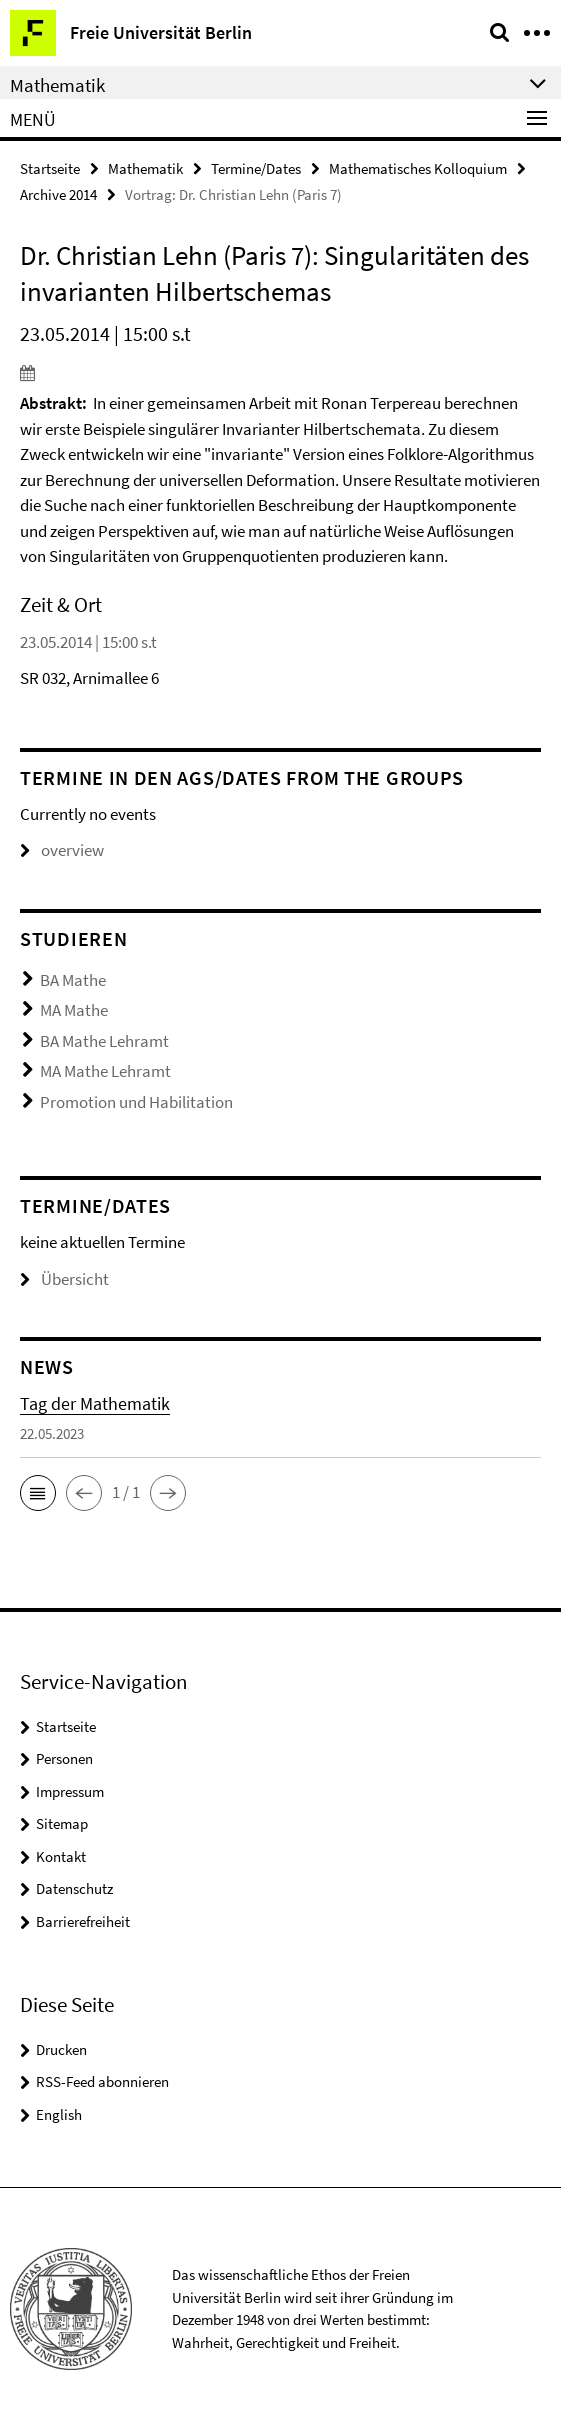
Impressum (70, 1791)
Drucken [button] (61, 2049)
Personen (64, 1758)
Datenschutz (74, 1888)
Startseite (50, 168)
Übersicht (64, 1279)
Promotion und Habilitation (136, 1102)
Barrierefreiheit (83, 1921)
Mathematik (145, 168)
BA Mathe (73, 980)
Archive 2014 (58, 194)
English (59, 2114)
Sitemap (62, 1823)
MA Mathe (74, 1010)
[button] (38, 1493)
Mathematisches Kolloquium (418, 168)
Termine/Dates (256, 168)
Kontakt (61, 1856)
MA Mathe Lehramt (105, 1071)
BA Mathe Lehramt (104, 1041)
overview (62, 850)
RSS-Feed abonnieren (102, 2081)
